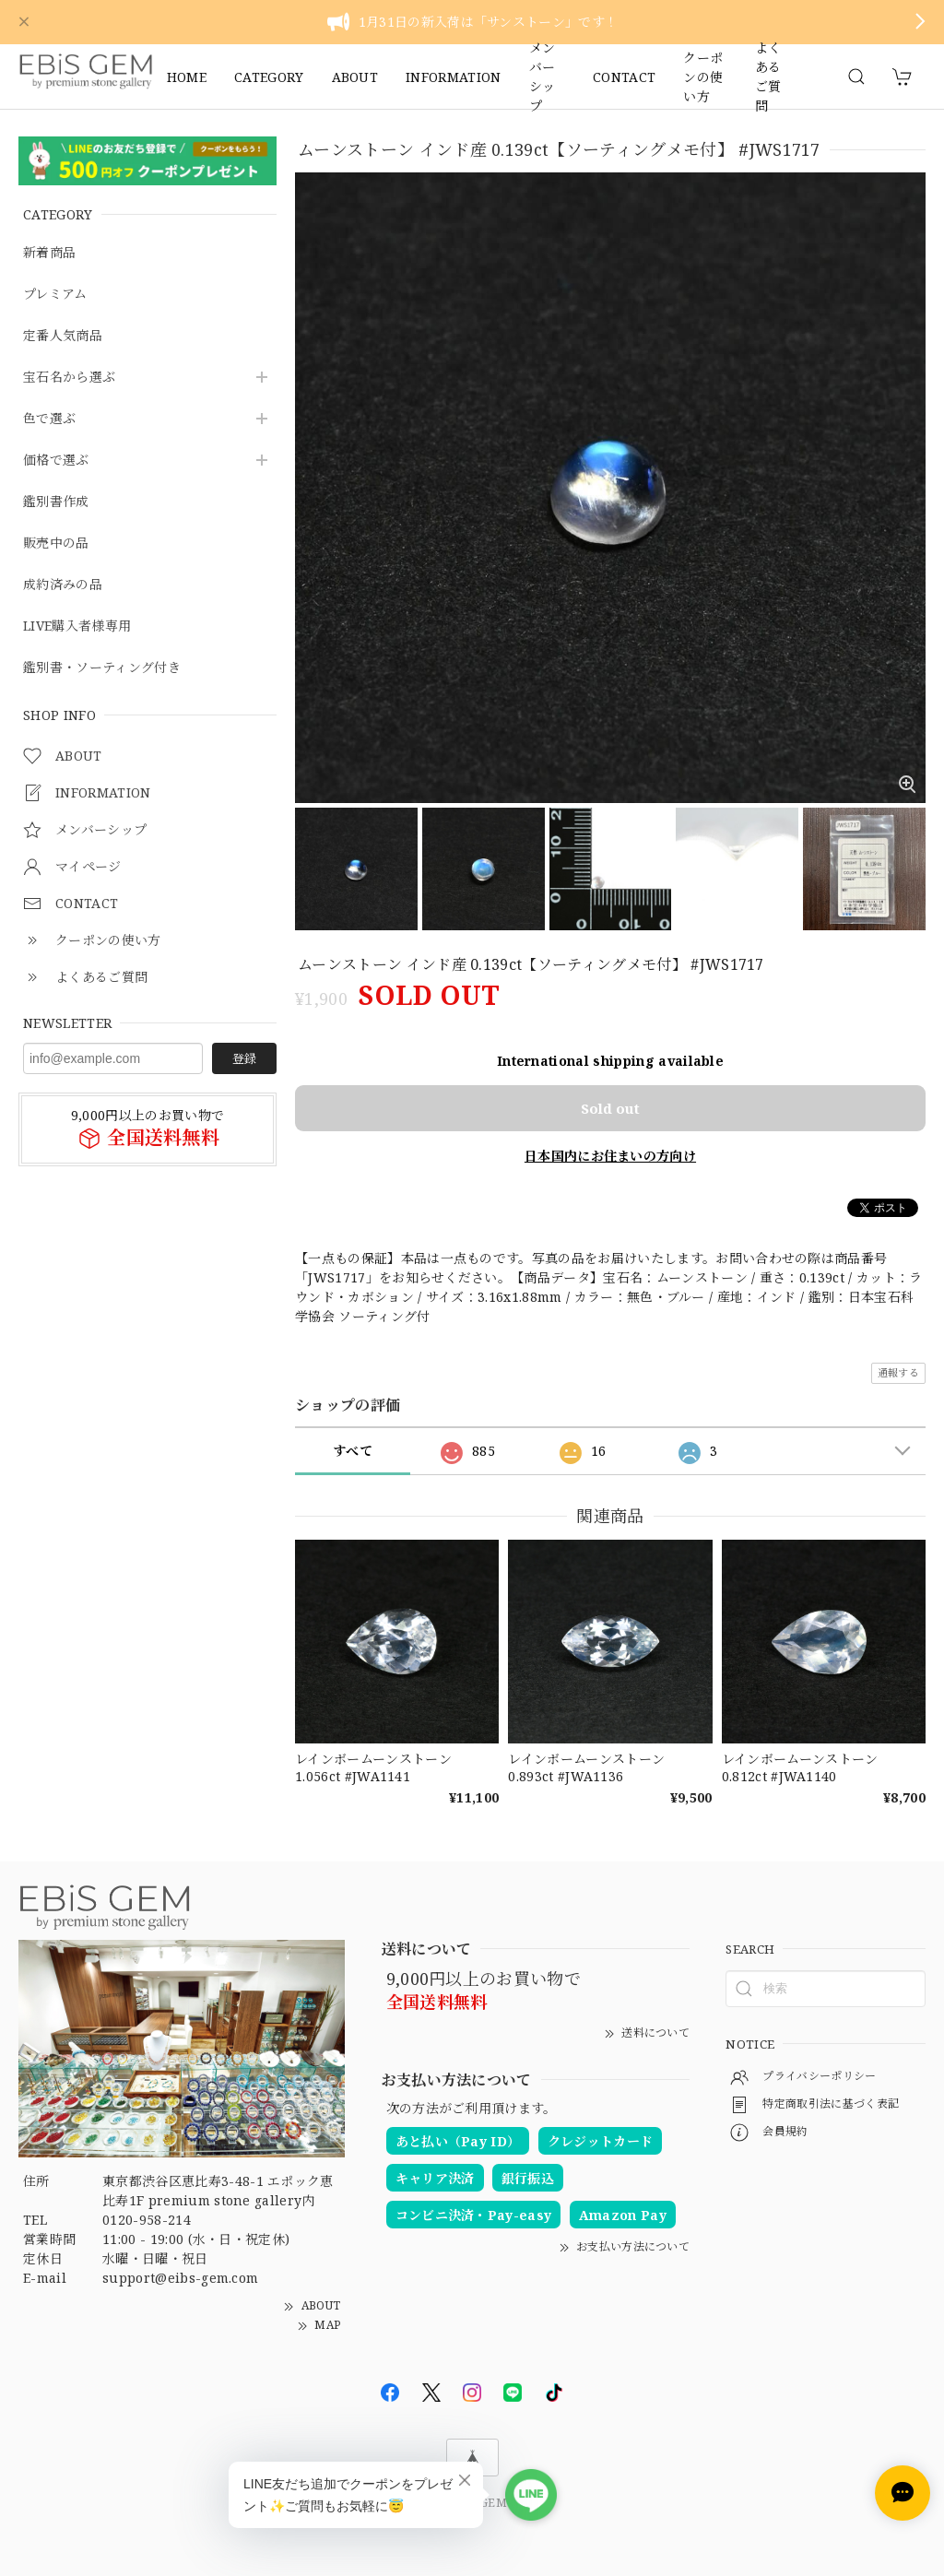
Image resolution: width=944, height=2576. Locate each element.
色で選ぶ (49, 419)
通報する (898, 1372)
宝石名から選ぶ (69, 377)
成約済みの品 (62, 585)
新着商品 (49, 253)
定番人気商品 (62, 336)
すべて (352, 1450)
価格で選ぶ (56, 460)
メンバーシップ (542, 76)
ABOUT (355, 77)
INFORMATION (454, 77)
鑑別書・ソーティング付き (102, 668)
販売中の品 (56, 543)
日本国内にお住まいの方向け (610, 1155)
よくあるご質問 (768, 76)
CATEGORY (269, 77)
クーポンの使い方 (703, 76)
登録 (244, 1058)
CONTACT (624, 77)
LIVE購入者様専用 (77, 626)
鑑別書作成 (56, 502)
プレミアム (55, 294)
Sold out (610, 1108)
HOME (186, 77)
